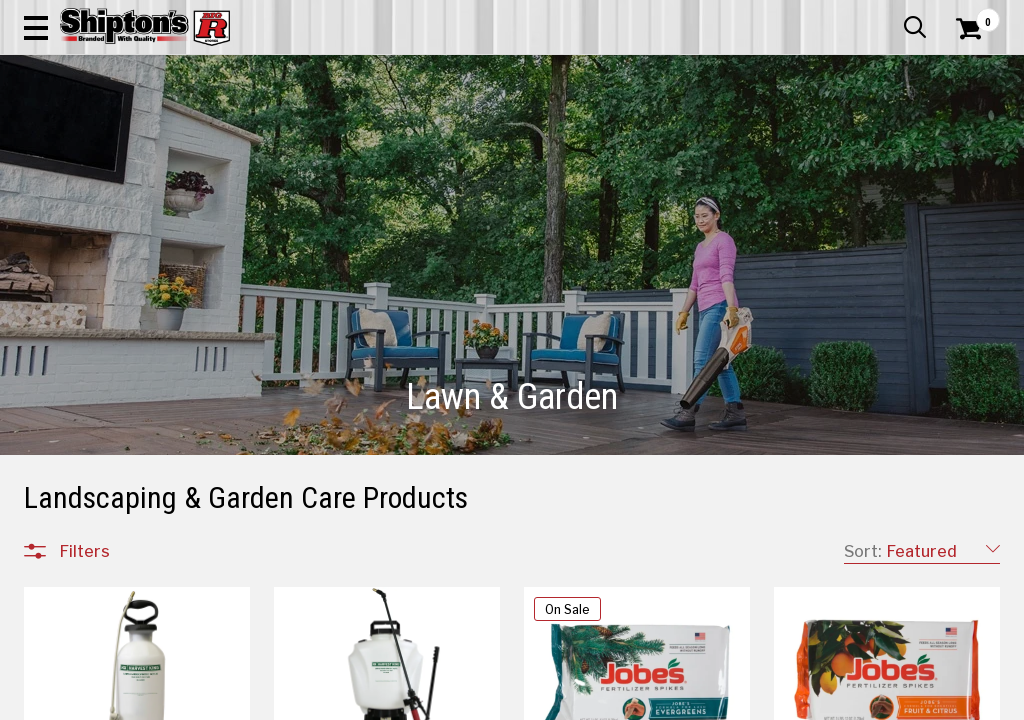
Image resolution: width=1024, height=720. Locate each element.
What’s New (888, 15)
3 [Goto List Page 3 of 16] (578, 700)
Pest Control (101, 362)
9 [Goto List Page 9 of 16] (758, 700)
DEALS (973, 146)
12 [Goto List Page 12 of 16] (848, 700)
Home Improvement (570, 146)
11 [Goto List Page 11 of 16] (818, 700)
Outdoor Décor (109, 482)
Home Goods (456, 146)
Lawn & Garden (690, 146)
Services (972, 15)
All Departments (120, 269)
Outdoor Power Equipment (147, 338)
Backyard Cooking (119, 458)
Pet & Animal (788, 146)
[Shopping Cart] (966, 72)
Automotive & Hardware (233, 146)
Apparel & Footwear (85, 146)
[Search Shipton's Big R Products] (463, 72)
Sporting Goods (886, 146)
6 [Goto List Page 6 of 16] (668, 700)
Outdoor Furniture (119, 506)
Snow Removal (108, 410)
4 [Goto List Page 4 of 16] (608, 700)
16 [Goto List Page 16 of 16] (908, 700)
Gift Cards (800, 15)
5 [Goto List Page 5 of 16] (638, 700)
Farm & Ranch (361, 146)
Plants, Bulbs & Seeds (131, 386)
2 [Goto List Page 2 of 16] (548, 700)
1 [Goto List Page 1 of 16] (518, 700)
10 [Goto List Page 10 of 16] (788, 700)
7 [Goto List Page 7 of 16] (698, 700)
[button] (564, 72)
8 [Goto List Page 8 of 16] (728, 700)
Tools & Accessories (128, 434)
